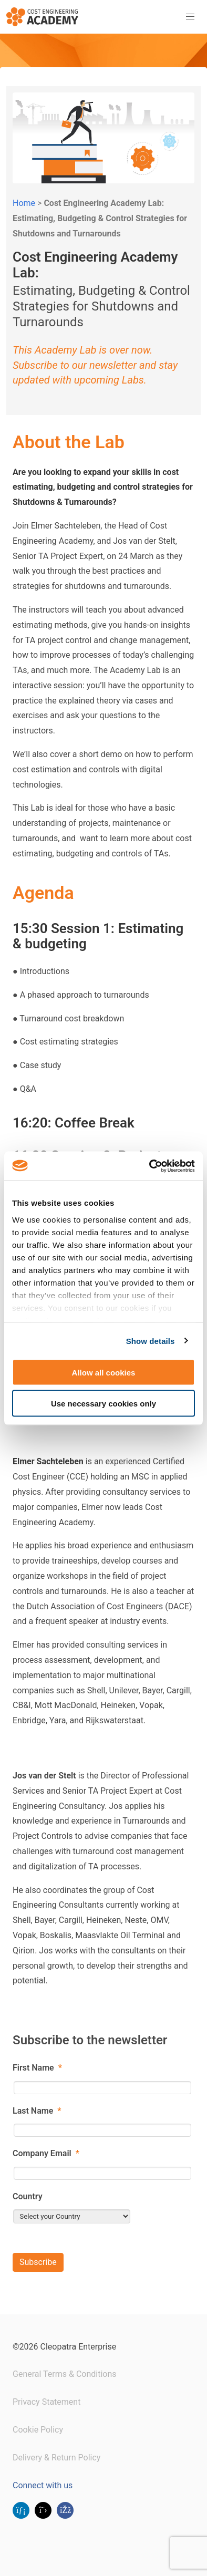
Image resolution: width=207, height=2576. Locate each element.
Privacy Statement (46, 2402)
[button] (190, 17)
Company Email (46, 2153)
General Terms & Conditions (65, 2374)
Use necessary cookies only (103, 1403)
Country (28, 2196)
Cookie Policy (38, 2430)
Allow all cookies (104, 1372)
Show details (150, 1340)
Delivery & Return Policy (56, 2458)
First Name (37, 2068)
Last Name (37, 2111)
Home (24, 203)
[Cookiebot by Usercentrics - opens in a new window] (149, 1166)
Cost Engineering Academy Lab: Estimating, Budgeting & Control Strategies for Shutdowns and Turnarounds (100, 218)
